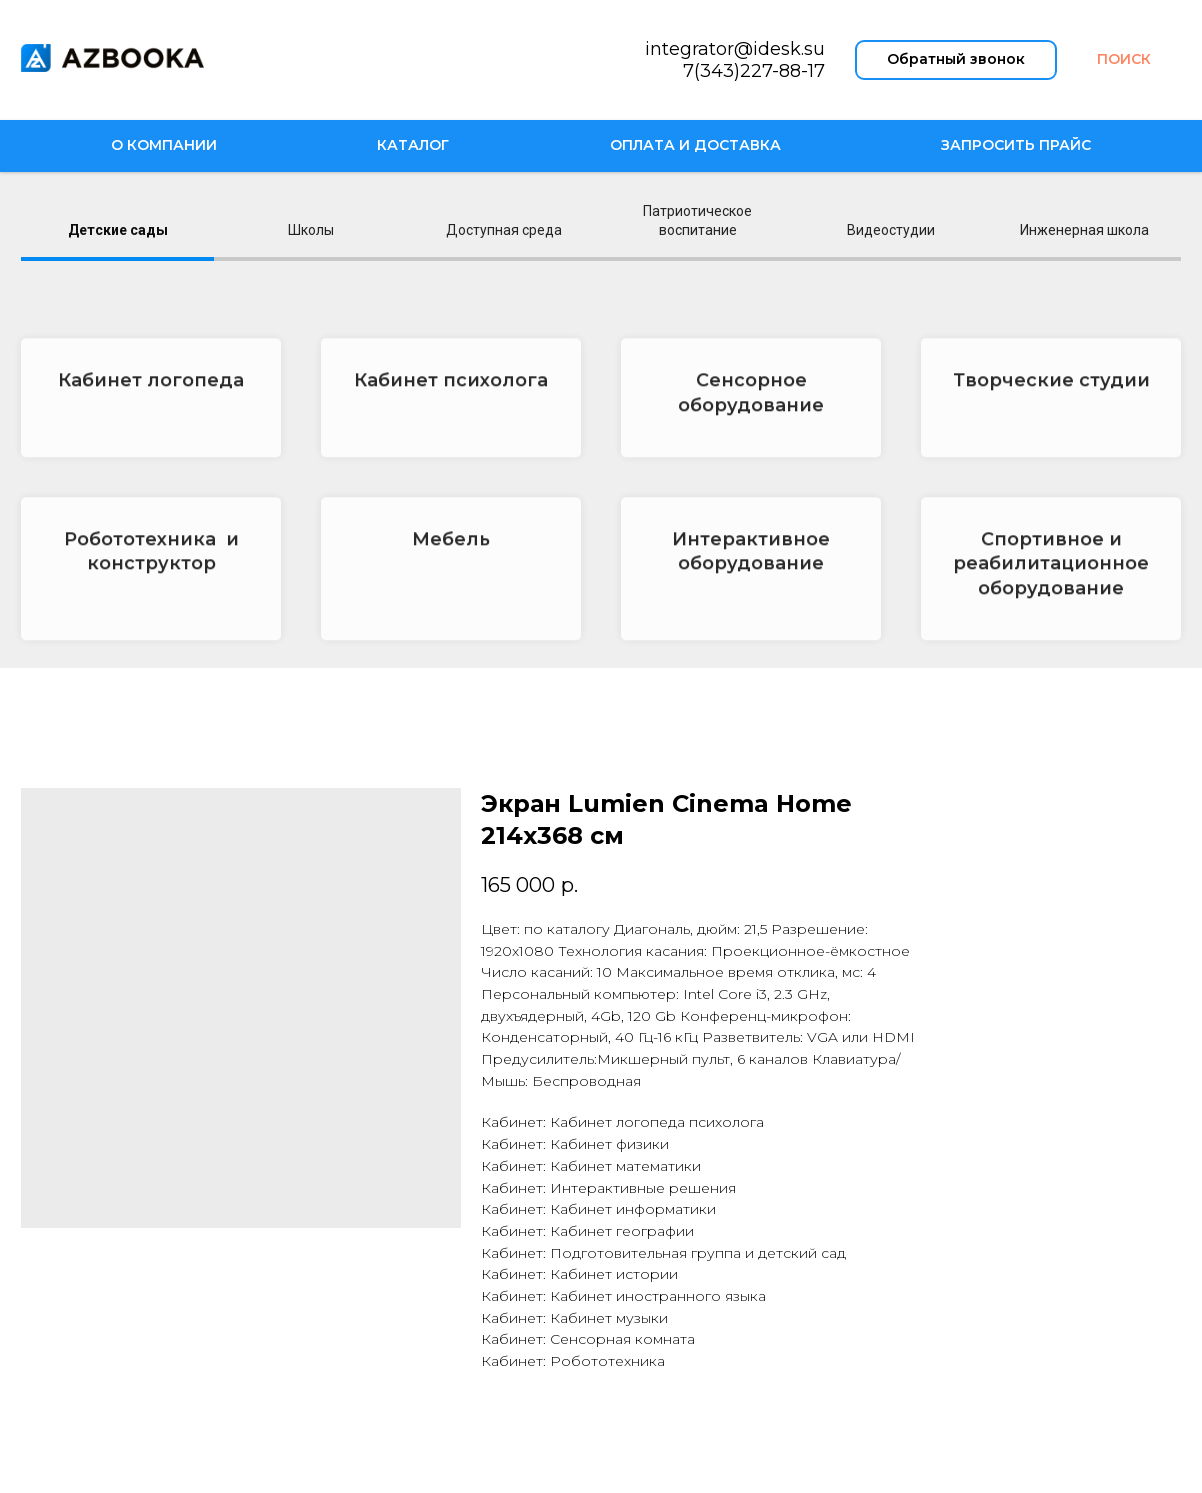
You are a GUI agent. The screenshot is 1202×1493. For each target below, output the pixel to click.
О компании (164, 145)
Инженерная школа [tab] (1084, 230)
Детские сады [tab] (118, 230)
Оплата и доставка (695, 145)
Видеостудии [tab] (891, 230)
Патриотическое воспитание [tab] (697, 220)
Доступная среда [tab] (504, 230)
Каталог (413, 145)
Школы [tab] (311, 230)
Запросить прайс (1016, 145)
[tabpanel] (601, 471)
